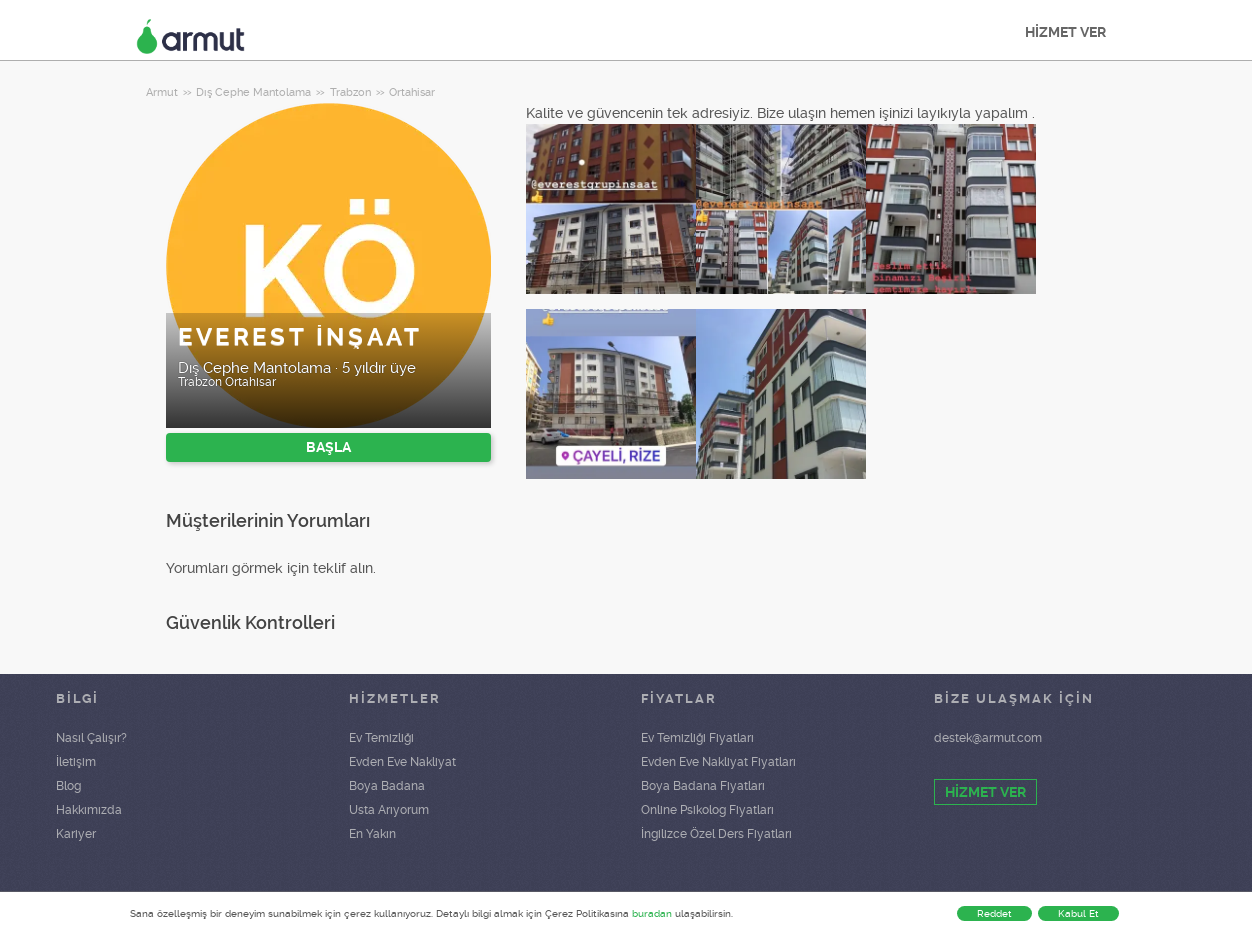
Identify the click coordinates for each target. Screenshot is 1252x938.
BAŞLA (328, 447)
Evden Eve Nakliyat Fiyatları (718, 762)
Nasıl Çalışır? (91, 738)
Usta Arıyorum (389, 810)
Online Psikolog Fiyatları (707, 810)
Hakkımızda (89, 810)
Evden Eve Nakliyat (402, 762)
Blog (68, 786)
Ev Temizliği (381, 738)
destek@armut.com (988, 738)
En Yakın (372, 834)
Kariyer (76, 834)
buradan (652, 913)
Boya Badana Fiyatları (703, 786)
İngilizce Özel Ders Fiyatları (716, 834)
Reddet (994, 913)
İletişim (76, 762)
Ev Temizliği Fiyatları (697, 738)
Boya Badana (387, 786)
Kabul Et (1078, 913)
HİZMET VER (1065, 32)
